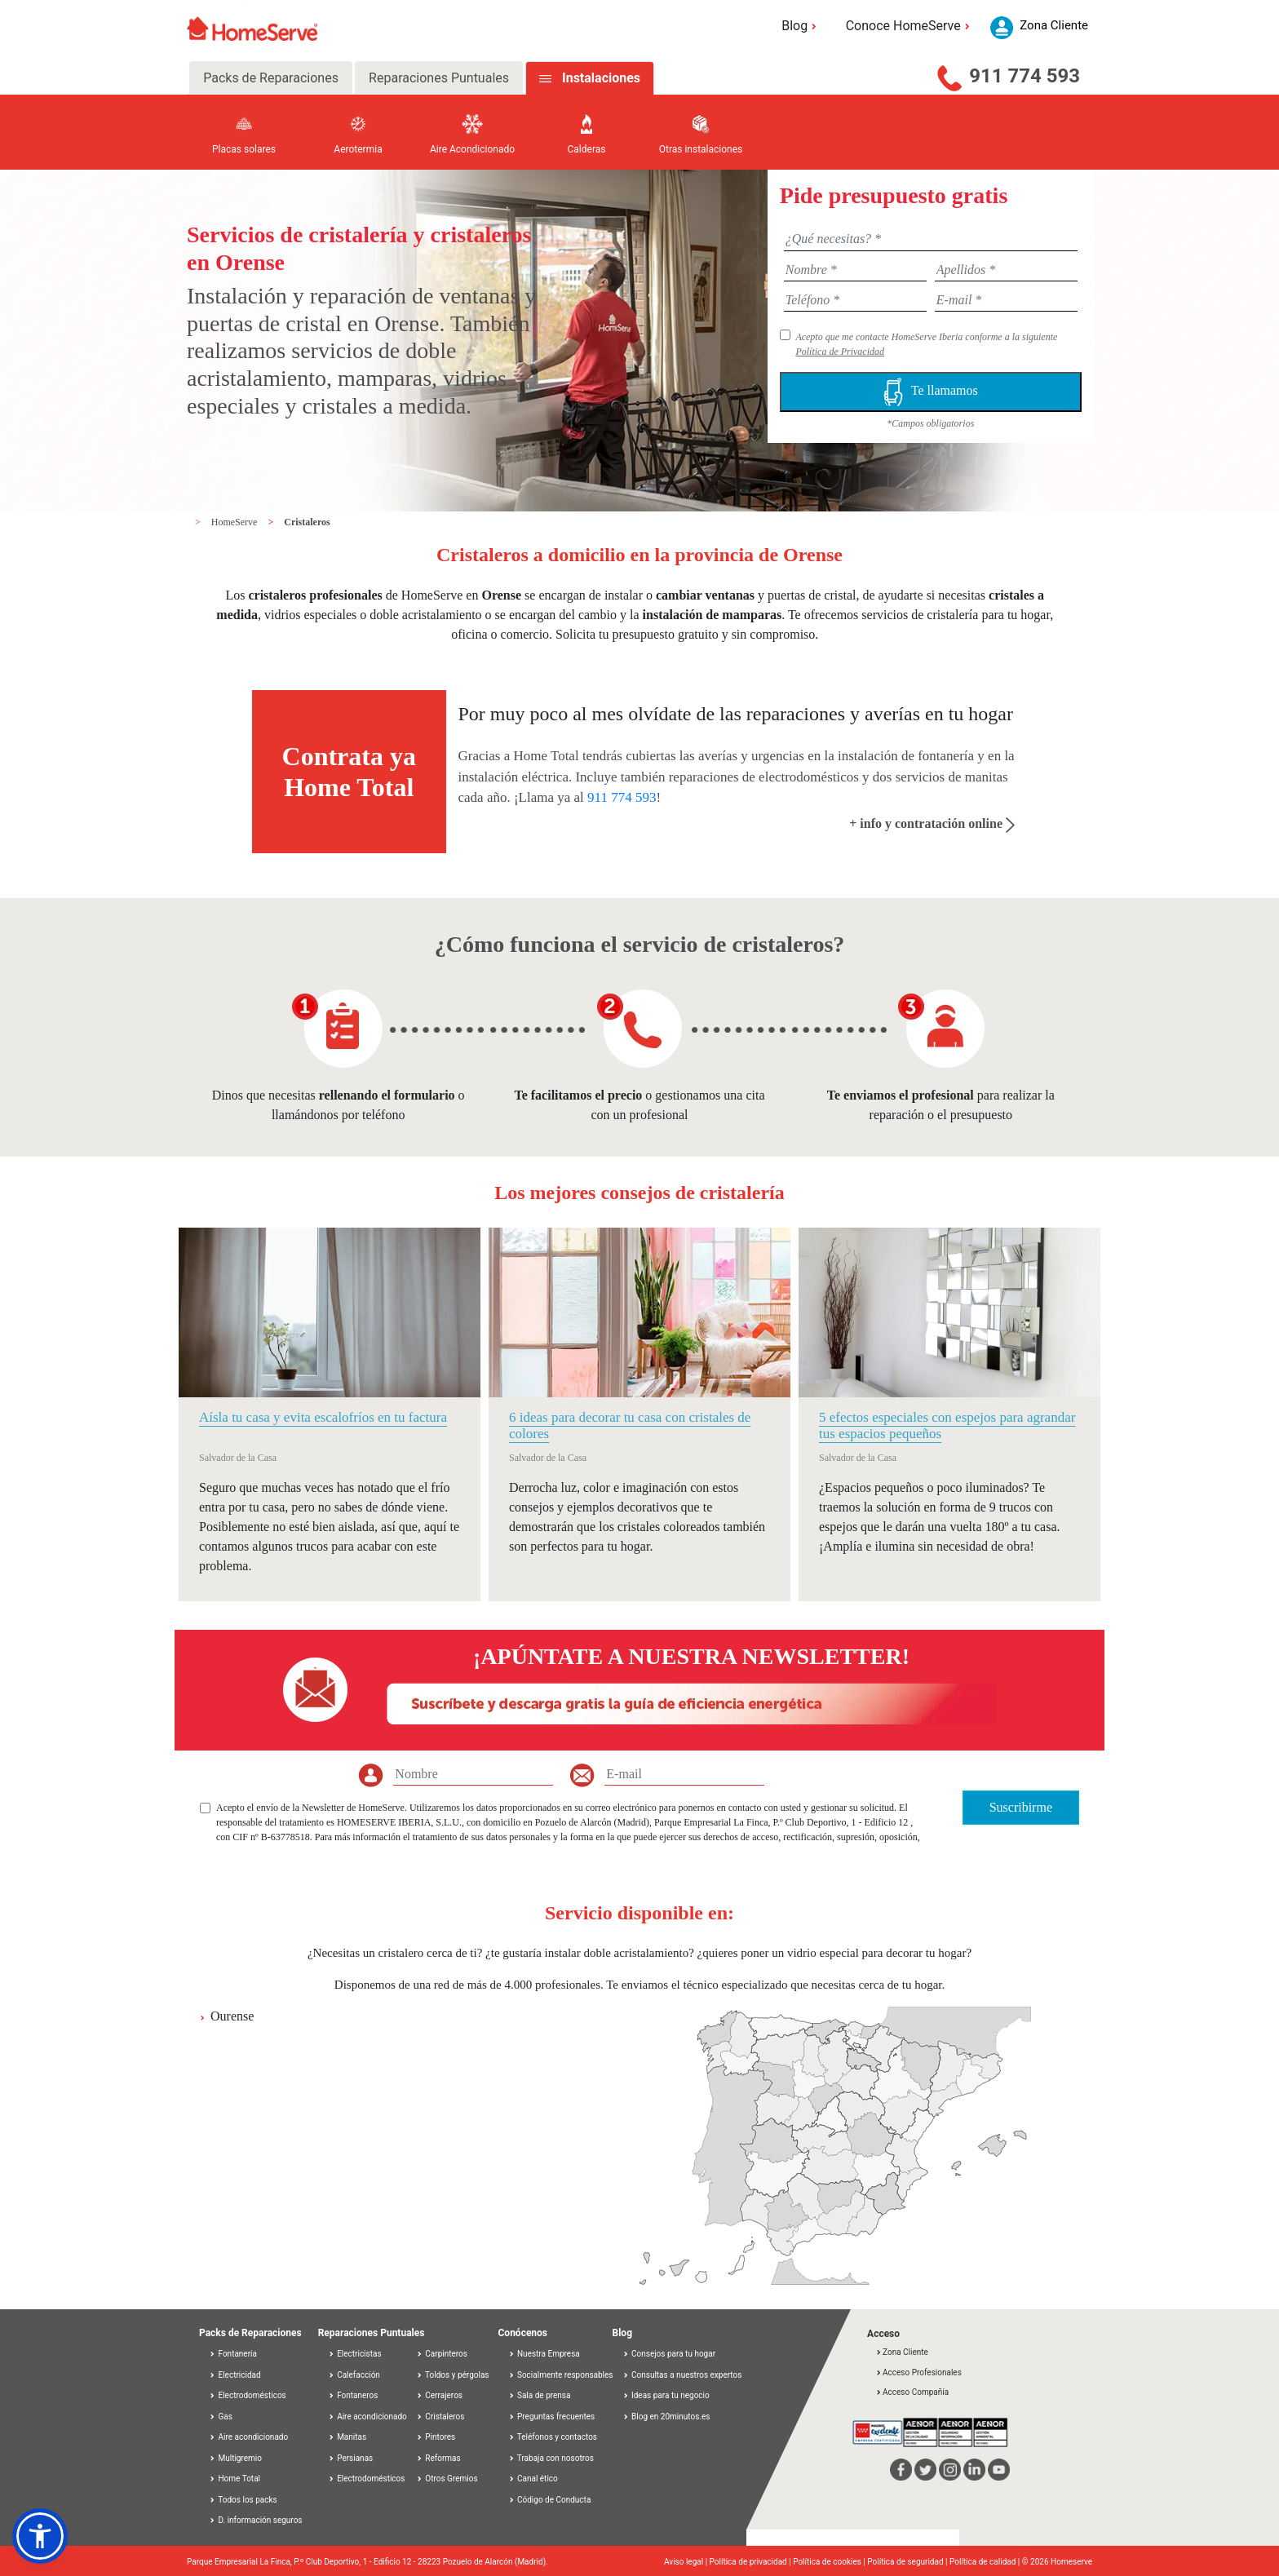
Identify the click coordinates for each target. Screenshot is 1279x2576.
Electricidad (235, 2374)
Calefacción (354, 2374)
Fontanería (233, 2353)
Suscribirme (1020, 1807)
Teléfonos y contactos (553, 2436)
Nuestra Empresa (544, 2353)
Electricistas (355, 2353)
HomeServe (235, 522)
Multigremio (235, 2458)
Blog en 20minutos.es (666, 2416)
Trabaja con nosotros (551, 2458)
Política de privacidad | (752, 2561)
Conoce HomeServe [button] (910, 25)
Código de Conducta (549, 2499)
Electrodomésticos (247, 2395)
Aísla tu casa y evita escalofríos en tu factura (323, 1417)
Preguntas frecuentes (551, 2416)
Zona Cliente (901, 2352)
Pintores (435, 2436)
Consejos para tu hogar (669, 2353)
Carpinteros (441, 2353)
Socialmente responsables (560, 2374)
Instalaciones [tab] (601, 78)
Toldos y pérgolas (452, 2374)
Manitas (347, 2436)
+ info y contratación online (932, 823)
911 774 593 (1024, 75)
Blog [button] (801, 25)
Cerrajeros (439, 2395)
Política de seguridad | (908, 2561)
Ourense (232, 2016)
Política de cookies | (830, 2561)
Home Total (234, 2478)
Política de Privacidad (839, 351)
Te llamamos (930, 392)
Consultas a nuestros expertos (682, 2374)
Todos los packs (243, 2499)
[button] (40, 2536)
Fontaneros (353, 2395)
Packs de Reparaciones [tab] (271, 78)
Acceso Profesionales (918, 2372)
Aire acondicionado (248, 2436)
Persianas (351, 2458)
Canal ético (533, 2478)
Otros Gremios (447, 2478)
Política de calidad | (985, 2561)
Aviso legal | (687, 2561)
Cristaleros (307, 522)
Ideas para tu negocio (666, 2395)
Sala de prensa (539, 2395)
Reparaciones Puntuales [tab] (439, 78)
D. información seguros (256, 2520)
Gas (220, 2416)
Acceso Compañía (912, 2392)
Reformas (438, 2458)
